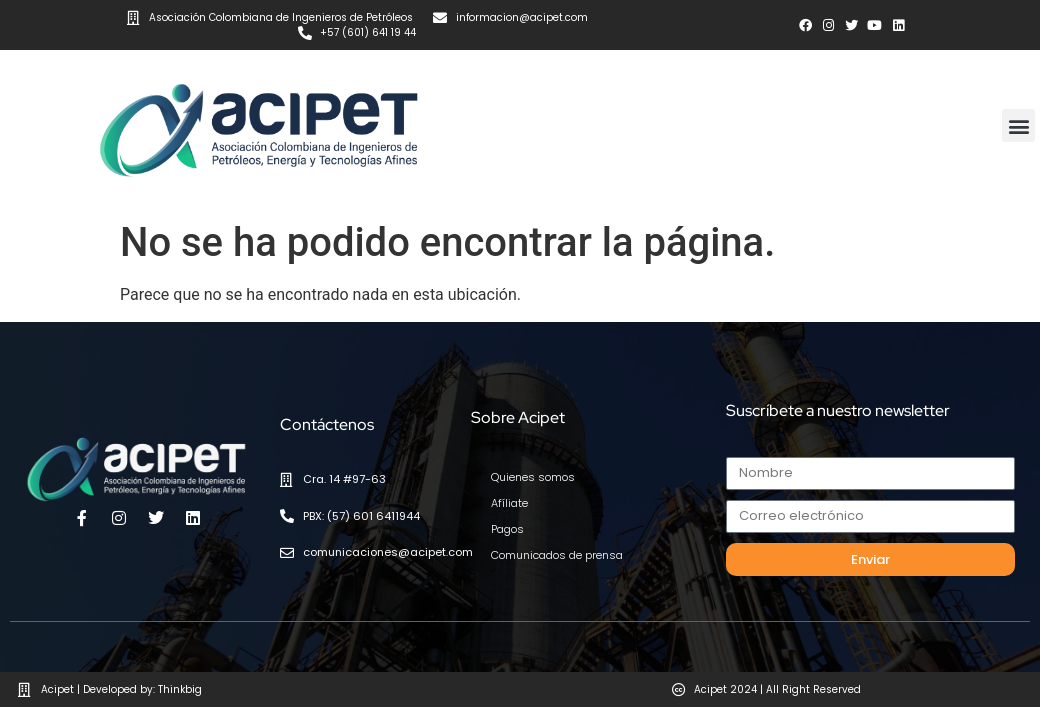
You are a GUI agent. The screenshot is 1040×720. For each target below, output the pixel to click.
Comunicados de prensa (550, 543)
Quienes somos (529, 465)
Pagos (506, 517)
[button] (1018, 113)
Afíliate (508, 491)
